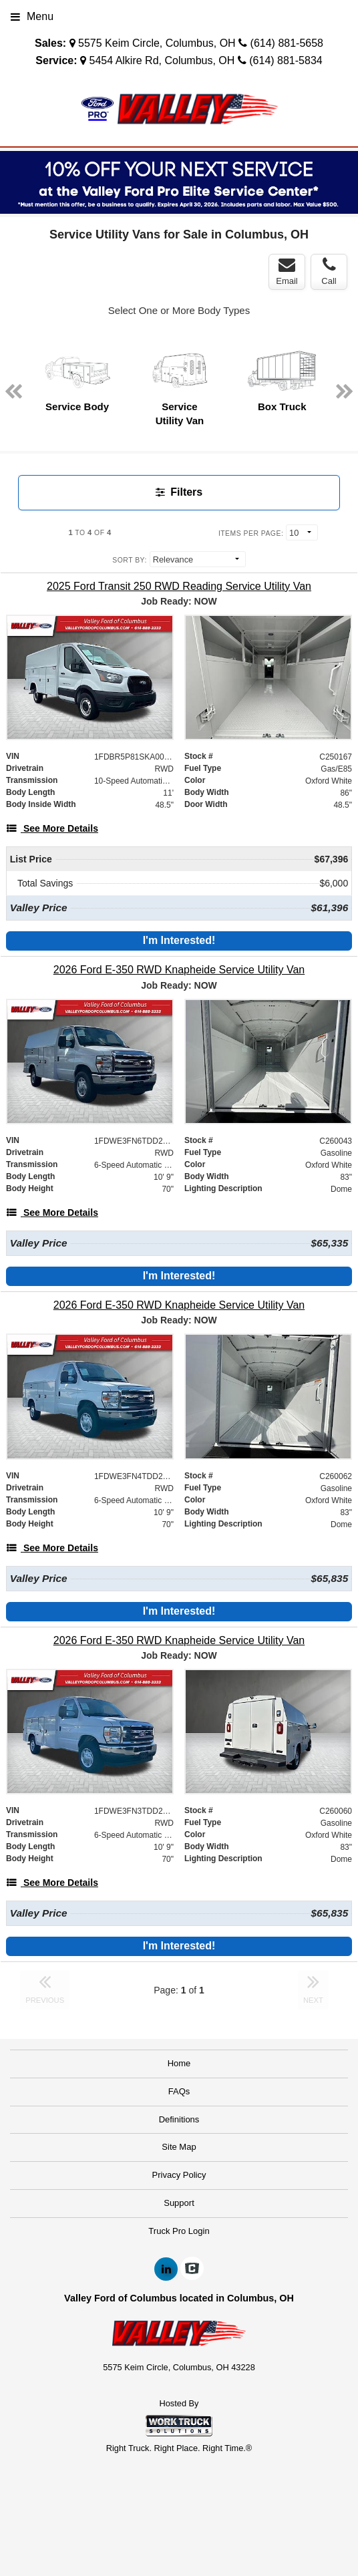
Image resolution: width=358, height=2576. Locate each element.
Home (179, 2063)
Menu (32, 16)
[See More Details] (52, 828)
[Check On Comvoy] (192, 2269)
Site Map (179, 2147)
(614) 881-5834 (285, 60)
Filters (179, 492)
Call (328, 271)
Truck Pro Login (178, 2231)
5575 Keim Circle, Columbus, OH (157, 43)
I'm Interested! (179, 940)
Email (287, 271)
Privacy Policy (179, 2175)
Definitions (179, 2119)
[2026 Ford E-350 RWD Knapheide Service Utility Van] (179, 969)
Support (179, 2203)
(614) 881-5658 (286, 43)
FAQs (179, 2091)
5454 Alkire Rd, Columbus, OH (161, 60)
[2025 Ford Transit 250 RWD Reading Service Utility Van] (179, 586)
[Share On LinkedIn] (166, 2269)
